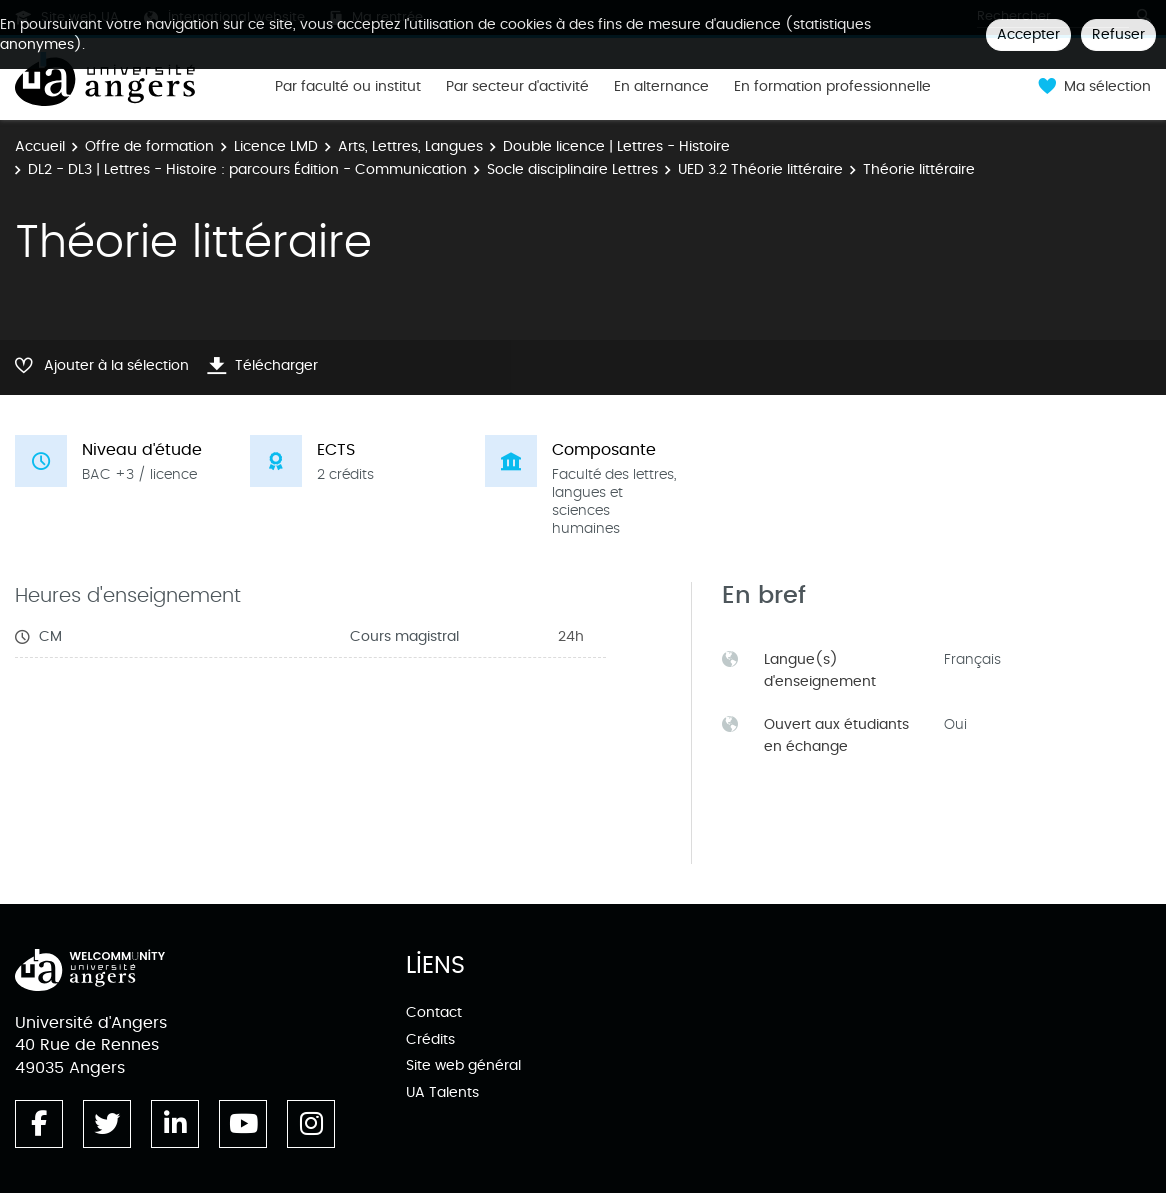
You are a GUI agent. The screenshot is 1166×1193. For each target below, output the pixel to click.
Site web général (463, 1065)
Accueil (40, 146)
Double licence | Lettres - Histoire (616, 146)
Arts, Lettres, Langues (410, 146)
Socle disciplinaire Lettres (572, 169)
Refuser (1118, 34)
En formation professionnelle (832, 87)
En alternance (661, 87)
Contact (434, 1012)
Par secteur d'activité (517, 87)
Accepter (1028, 34)
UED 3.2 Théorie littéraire (760, 169)
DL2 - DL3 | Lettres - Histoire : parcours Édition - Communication (247, 169)
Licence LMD (276, 146)
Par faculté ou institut (348, 87)
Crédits (430, 1039)
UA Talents (442, 1092)
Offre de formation (149, 146)
